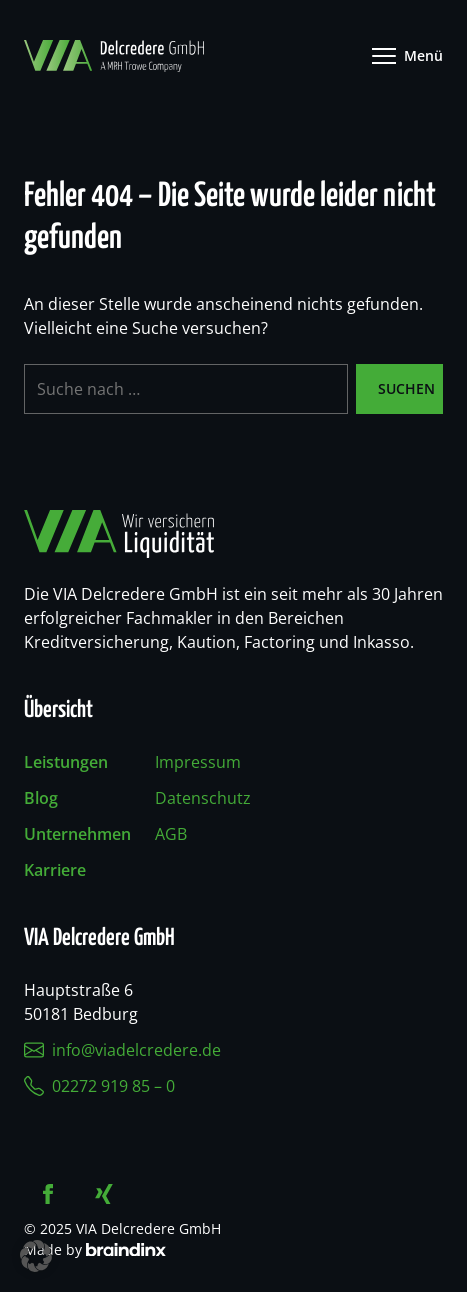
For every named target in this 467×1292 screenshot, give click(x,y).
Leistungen (66, 762)
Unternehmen (77, 834)
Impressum (198, 762)
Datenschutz (203, 798)
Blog (41, 798)
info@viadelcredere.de (122, 1050)
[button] (36, 1256)
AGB (171, 834)
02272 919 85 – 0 (99, 1086)
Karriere (55, 870)
